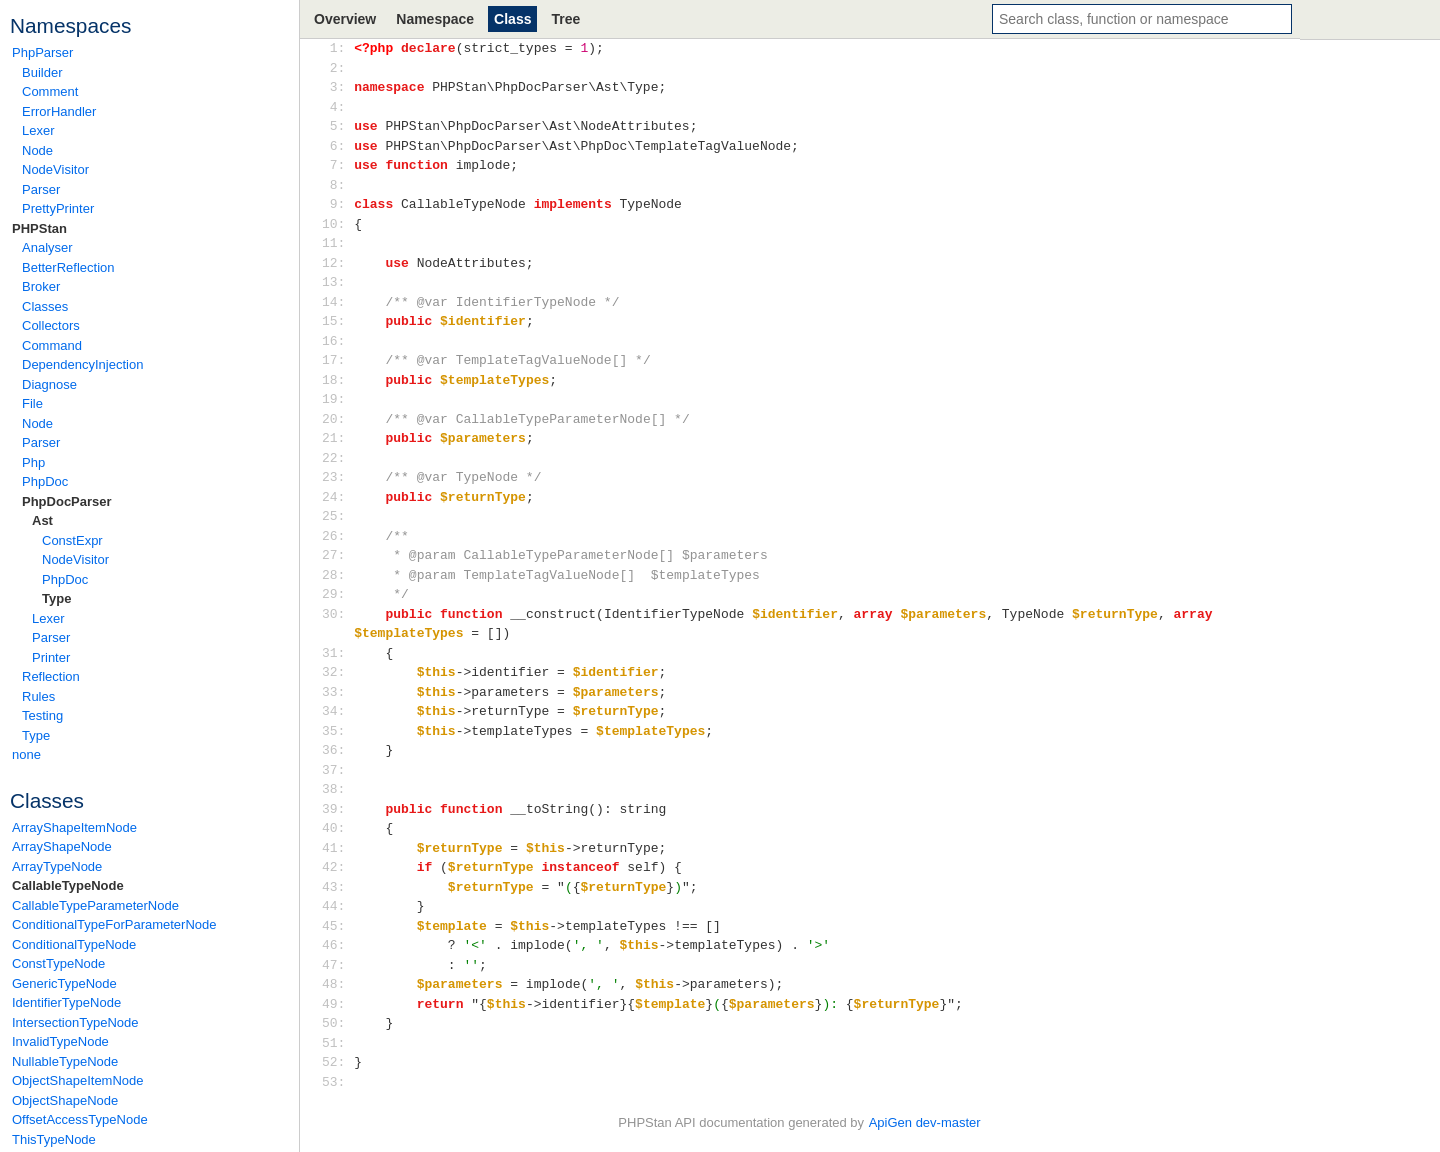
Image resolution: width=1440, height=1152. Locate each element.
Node (37, 150)
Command (52, 345)
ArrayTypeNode (57, 866)
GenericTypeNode (64, 983)
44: (337, 906)
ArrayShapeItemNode (74, 827)
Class (512, 19)
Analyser (47, 247)
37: (337, 770)
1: (337, 48)
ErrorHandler (59, 111)
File (32, 403)
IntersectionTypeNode (75, 1022)
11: (337, 243)
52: (337, 1062)
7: (337, 165)
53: (337, 1082)
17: (337, 360)
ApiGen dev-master (925, 1122)
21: (337, 438)
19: (337, 399)
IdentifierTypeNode (66, 1002)
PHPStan (39, 228)
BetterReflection (68, 267)
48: (337, 984)
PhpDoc (45, 481)
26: (337, 536)
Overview (345, 19)
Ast (42, 520)
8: (337, 185)
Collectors (51, 325)
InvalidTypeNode (60, 1041)
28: (337, 575)
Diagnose (49, 384)
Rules (38, 696)
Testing (42, 715)
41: (337, 848)
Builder (42, 72)
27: (337, 555)
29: (337, 594)
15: (337, 321)
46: (337, 945)
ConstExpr (72, 540)
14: (337, 302)
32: (337, 672)
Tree (565, 19)
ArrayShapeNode (62, 846)
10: (337, 224)
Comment (50, 91)
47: (337, 965)
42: (337, 867)
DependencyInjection (82, 364)
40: (337, 828)
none (26, 754)
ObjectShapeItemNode (78, 1080)
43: (337, 887)
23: (337, 477)
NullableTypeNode (65, 1061)
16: (337, 341)
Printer (51, 657)
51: (337, 1043)
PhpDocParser (67, 501)
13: (337, 282)
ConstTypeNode (58, 963)
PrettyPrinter (58, 208)
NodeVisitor (55, 169)
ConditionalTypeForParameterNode (114, 924)
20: (337, 419)
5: (337, 126)
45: (337, 926)
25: (337, 516)
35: (337, 731)
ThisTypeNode (54, 1139)
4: (337, 107)
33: (337, 692)
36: (337, 750)
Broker (41, 286)
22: (337, 458)
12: (337, 263)
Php (33, 462)
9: (337, 204)
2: (337, 68)
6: (337, 146)
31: (337, 653)
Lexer (38, 130)
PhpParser (42, 52)
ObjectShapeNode (65, 1100)
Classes (45, 306)
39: (337, 809)
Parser (41, 189)
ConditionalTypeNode (74, 944)
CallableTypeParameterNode (95, 905)
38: (337, 789)
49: (337, 1004)
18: (337, 380)
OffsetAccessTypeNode (80, 1119)
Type (56, 598)
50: (337, 1023)
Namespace (435, 19)
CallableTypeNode (68, 885)
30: (337, 614)
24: (337, 497)
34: (337, 711)
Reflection (51, 676)
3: (337, 87)
